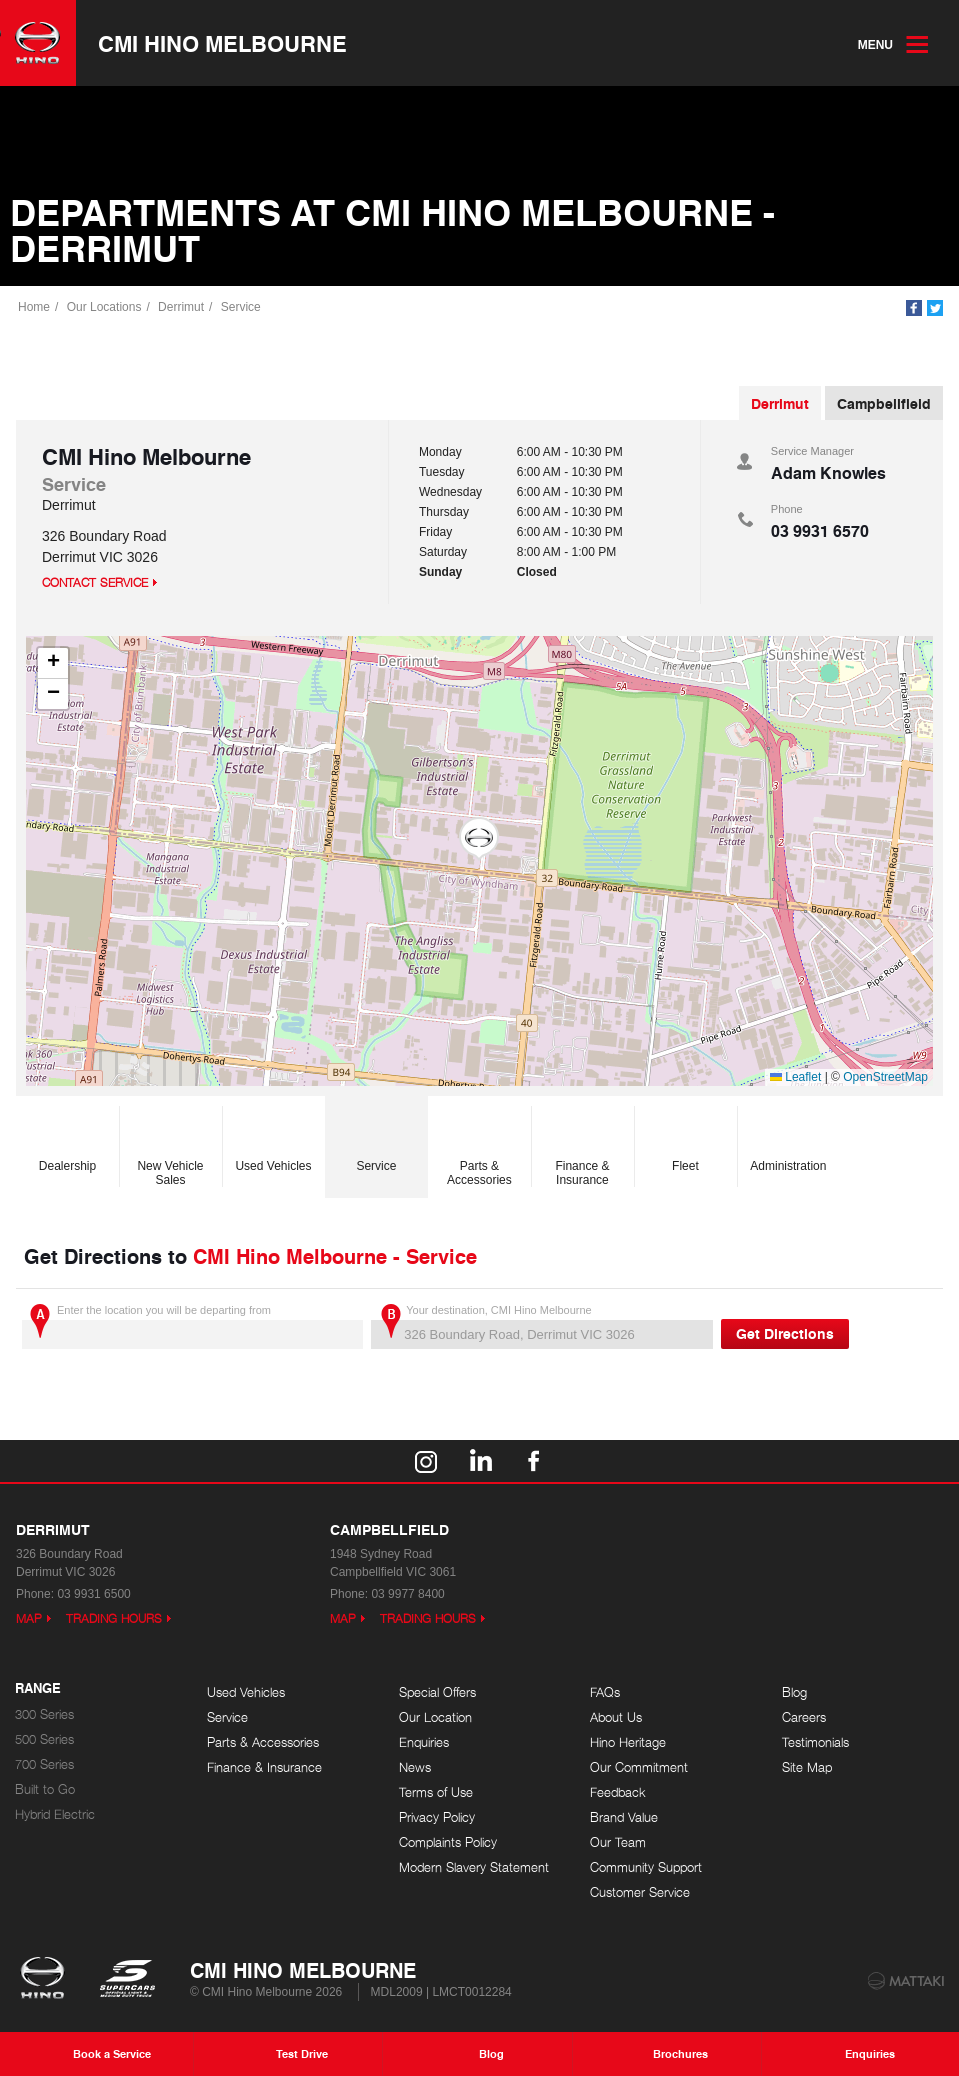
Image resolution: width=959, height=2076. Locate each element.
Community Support (646, 1867)
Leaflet (795, 1077)
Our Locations (104, 307)
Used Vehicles (273, 1141)
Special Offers (437, 1692)
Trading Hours (114, 1618)
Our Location (435, 1717)
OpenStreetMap (885, 1077)
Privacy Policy (437, 1817)
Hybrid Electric (55, 1814)
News (415, 1767)
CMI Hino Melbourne (222, 43)
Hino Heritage (628, 1742)
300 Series (44, 1714)
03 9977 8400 (407, 1594)
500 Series (44, 1739)
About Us (616, 1717)
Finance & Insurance (582, 1148)
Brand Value (624, 1817)
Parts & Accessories (479, 1148)
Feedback (618, 1792)
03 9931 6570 (820, 530)
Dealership (67, 1141)
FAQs (605, 1692)
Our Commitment (639, 1767)
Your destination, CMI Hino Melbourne (541, 1326)
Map (29, 1618)
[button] (479, 839)
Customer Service (640, 1892)
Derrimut (181, 307)
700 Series (44, 1764)
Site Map (807, 1767)
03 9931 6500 (93, 1594)
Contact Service (95, 582)
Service (241, 307)
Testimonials (815, 1742)
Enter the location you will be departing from (192, 1326)
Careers (804, 1717)
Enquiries (424, 1742)
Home (34, 307)
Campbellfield (884, 403)
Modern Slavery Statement (474, 1867)
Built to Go (45, 1789)
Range (38, 1689)
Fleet (685, 1141)
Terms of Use (436, 1792)
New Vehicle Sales (170, 1148)
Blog (794, 1692)
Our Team (618, 1842)
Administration (788, 1141)
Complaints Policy (448, 1842)
